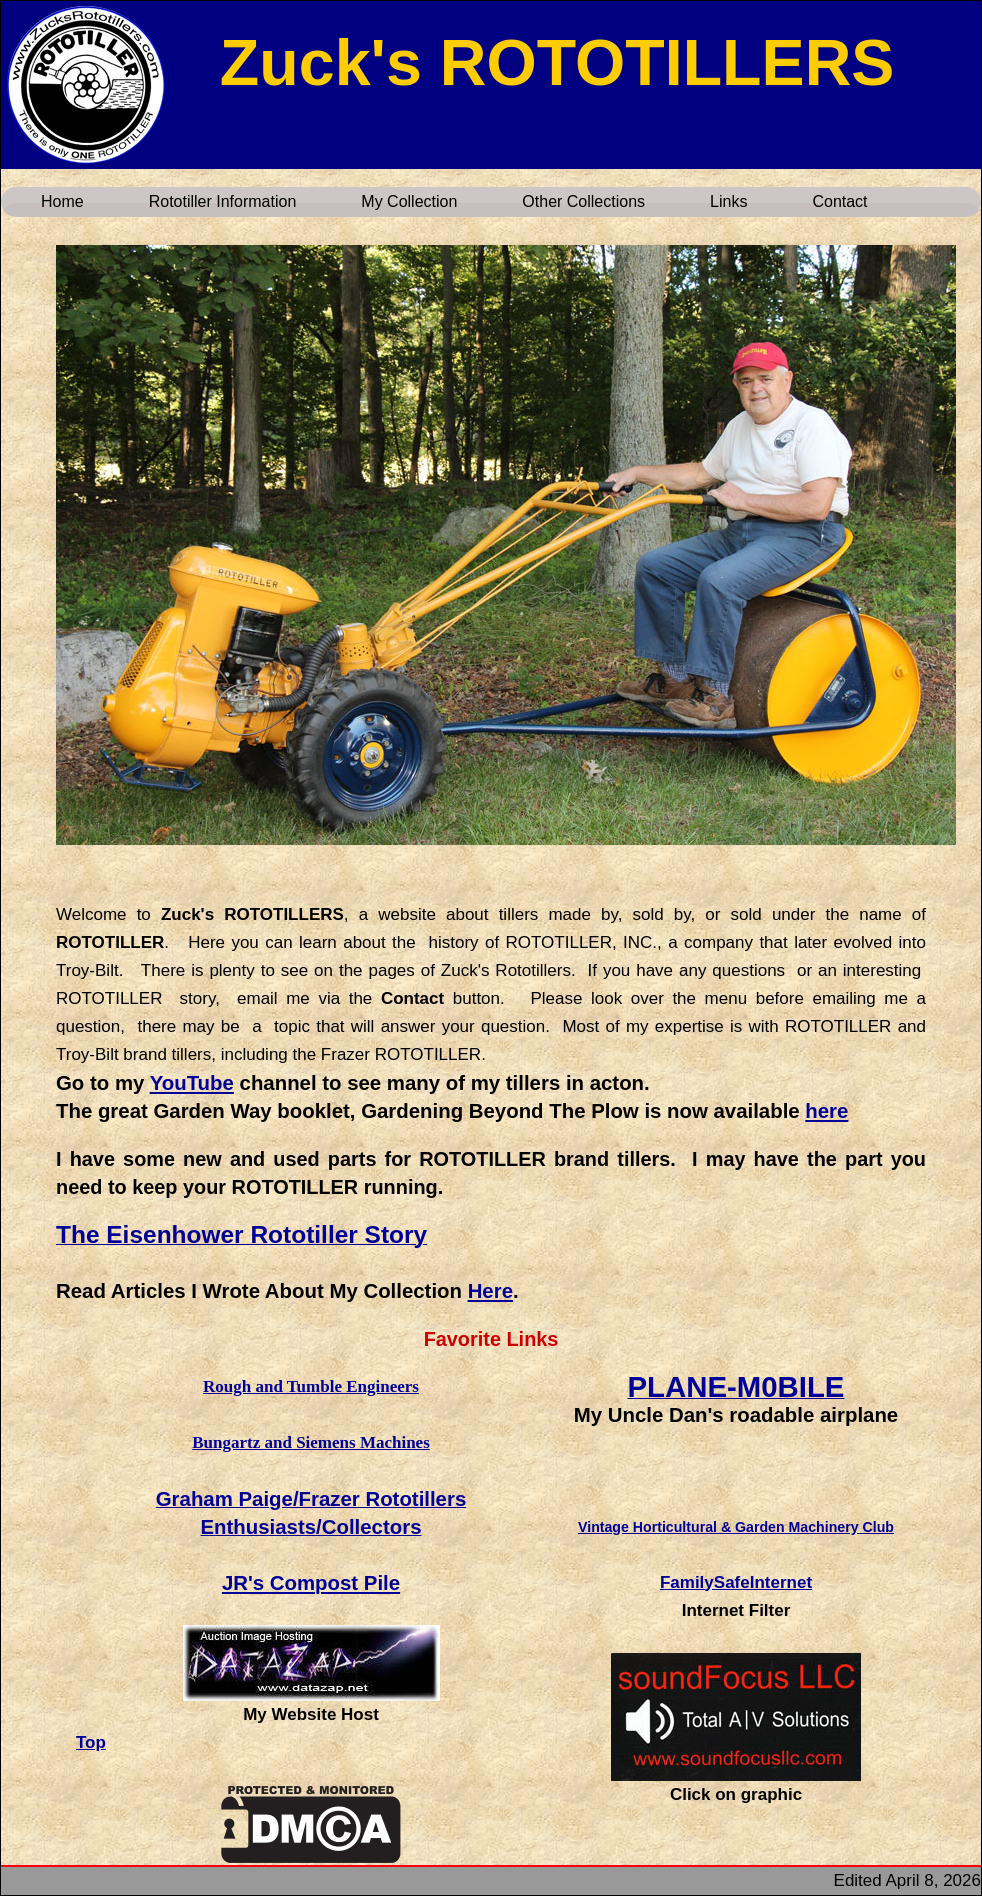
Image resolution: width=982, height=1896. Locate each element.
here (826, 1111)
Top (91, 1742)
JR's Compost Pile (311, 1583)
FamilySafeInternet (736, 1582)
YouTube (192, 1083)
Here (490, 1291)
